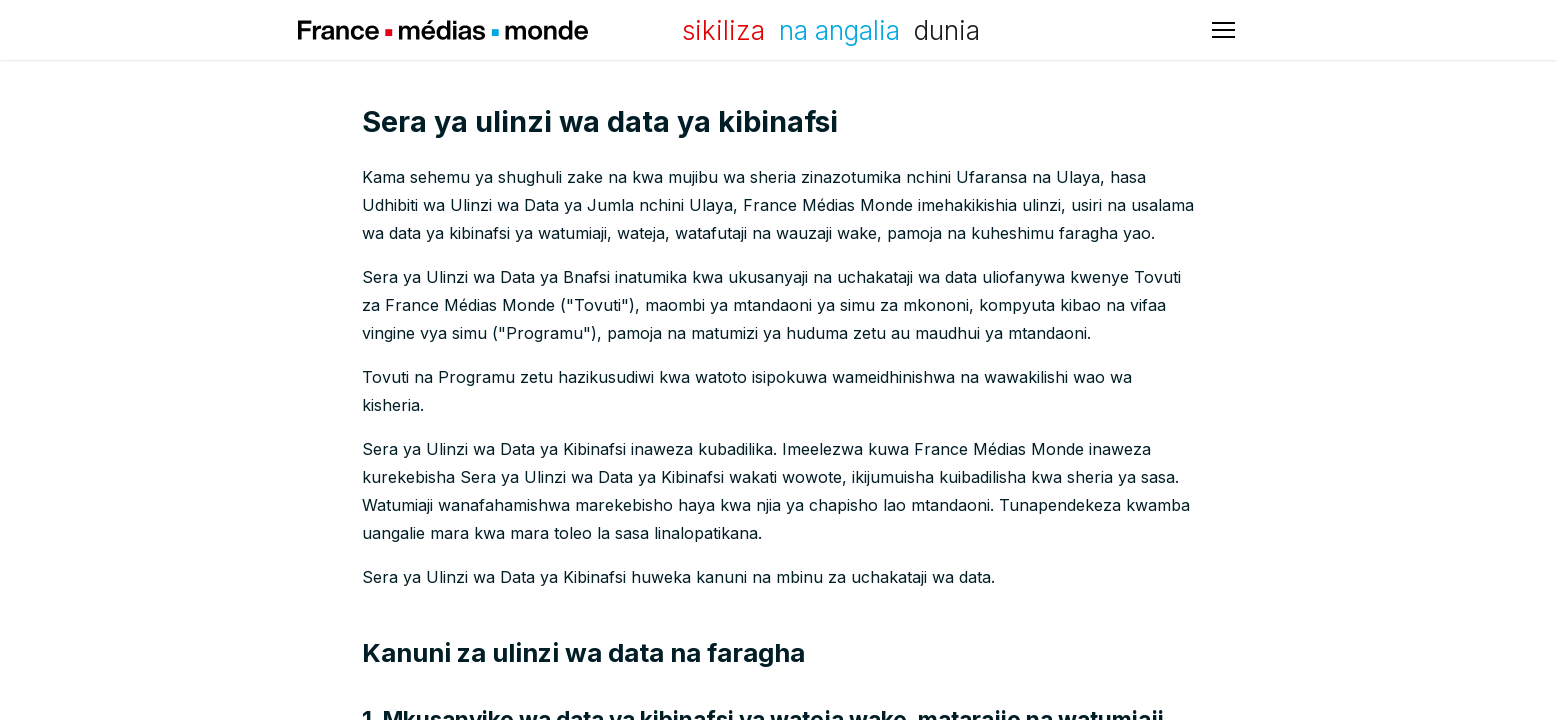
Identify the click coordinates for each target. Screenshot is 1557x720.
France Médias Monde (443, 30)
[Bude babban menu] (1223, 30)
